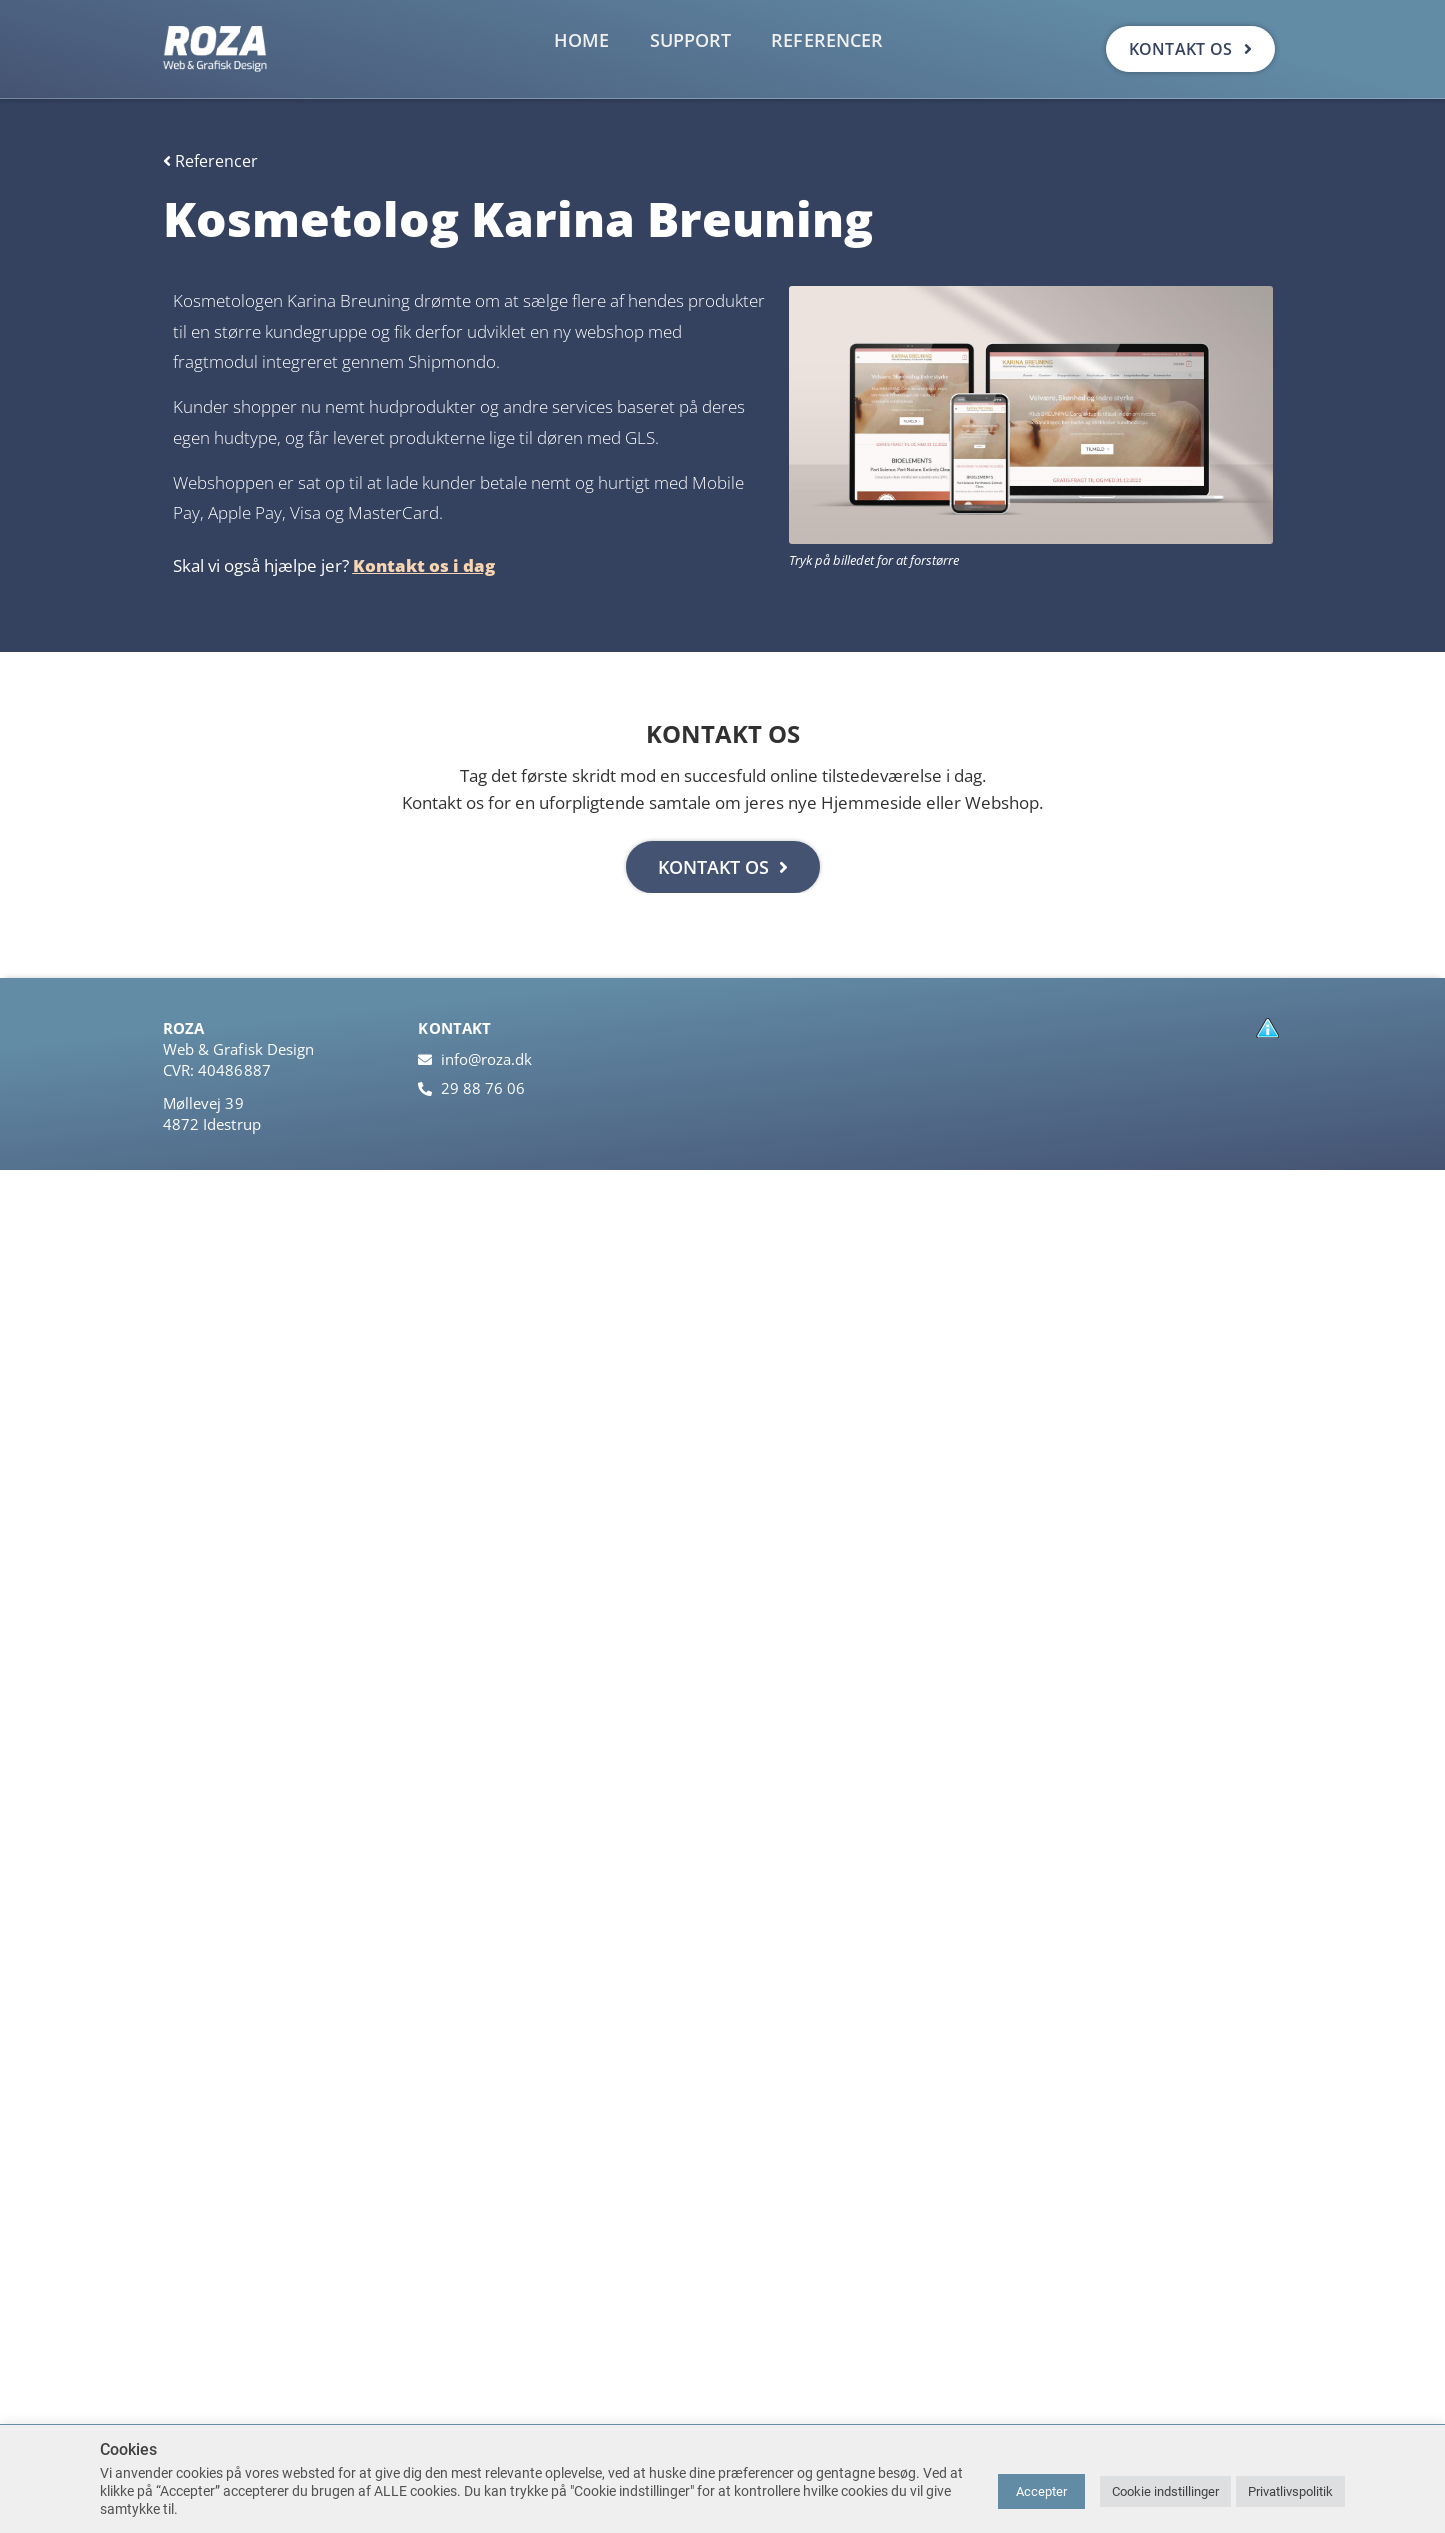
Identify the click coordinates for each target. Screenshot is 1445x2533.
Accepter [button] (1041, 2491)
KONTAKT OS (723, 867)
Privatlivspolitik (1290, 2491)
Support (691, 40)
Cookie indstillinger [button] (1165, 2491)
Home (581, 40)
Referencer (827, 40)
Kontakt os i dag (424, 565)
